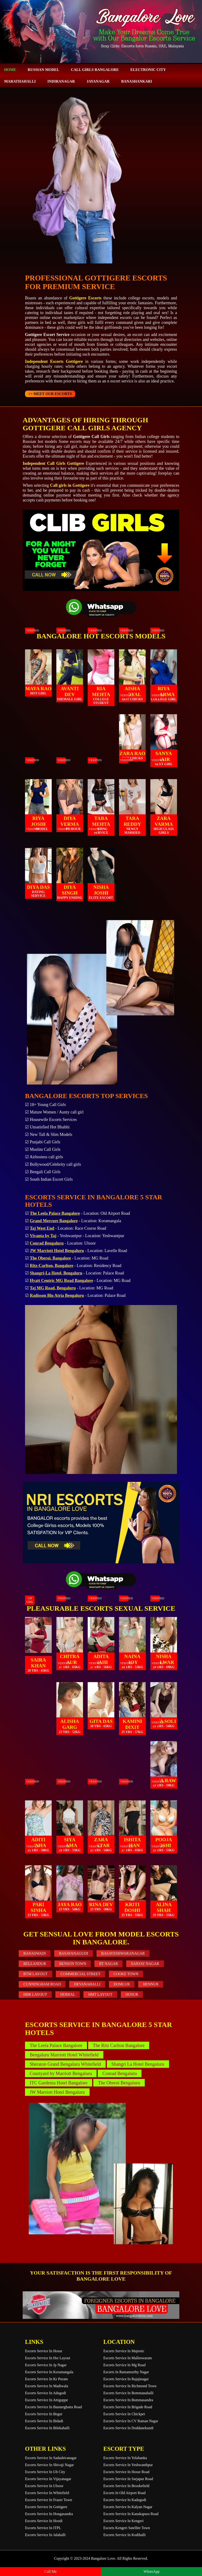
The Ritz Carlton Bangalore (119, 2045)
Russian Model (43, 70)
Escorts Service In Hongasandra (49, 2514)
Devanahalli (87, 1984)
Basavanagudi (73, 1953)
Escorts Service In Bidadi (44, 2421)
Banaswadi (34, 1953)
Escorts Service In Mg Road (124, 2365)
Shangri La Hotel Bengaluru (138, 2064)
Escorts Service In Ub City (45, 2472)
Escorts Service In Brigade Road (127, 2407)
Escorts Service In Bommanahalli (128, 2393)
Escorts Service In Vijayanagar (48, 2479)
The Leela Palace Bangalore (56, 2045)
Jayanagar (98, 81)
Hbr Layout (35, 1994)
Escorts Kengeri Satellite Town (126, 2528)
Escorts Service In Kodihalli (124, 2535)
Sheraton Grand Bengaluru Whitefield (65, 2064)
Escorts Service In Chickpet (124, 2414)
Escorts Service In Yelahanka (125, 2458)
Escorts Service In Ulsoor (44, 2486)
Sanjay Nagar (145, 1964)
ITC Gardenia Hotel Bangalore (58, 2082)
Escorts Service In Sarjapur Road (128, 2479)
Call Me (50, 2571)
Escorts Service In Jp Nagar (46, 2365)
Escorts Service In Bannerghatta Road (53, 2407)
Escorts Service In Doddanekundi (128, 2428)
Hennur (151, 1984)
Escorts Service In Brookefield (126, 2486)
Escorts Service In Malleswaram (127, 2358)
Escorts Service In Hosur (43, 2351)
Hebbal (67, 1994)
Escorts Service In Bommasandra (128, 2400)
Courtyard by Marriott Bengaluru (61, 2073)
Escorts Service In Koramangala (49, 2372)
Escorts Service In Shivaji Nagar (49, 2465)
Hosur (132, 1994)
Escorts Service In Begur (43, 2414)
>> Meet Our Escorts (50, 394)
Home (10, 70)
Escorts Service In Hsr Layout (47, 2358)
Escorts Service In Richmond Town (129, 2386)
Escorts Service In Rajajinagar (126, 2379)
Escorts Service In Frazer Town (48, 2500)
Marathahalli (20, 81)
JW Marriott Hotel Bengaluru (57, 2092)
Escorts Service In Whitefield (47, 2493)
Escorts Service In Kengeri (123, 2521)
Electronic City (148, 70)
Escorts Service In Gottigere (46, 2507)
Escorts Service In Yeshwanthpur (128, 2465)
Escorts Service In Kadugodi (124, 2500)
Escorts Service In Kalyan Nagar (127, 2507)
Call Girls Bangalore (95, 70)
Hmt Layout (100, 1994)
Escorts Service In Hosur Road (126, 2472)
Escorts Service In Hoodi (43, 2521)
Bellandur (34, 1964)
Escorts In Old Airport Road (124, 2493)
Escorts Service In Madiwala (46, 2386)
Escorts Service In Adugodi (45, 2393)
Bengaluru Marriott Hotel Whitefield (64, 2054)
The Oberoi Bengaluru (119, 2082)
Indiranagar (61, 81)
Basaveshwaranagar (123, 1953)
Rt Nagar (108, 1964)
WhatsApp (151, 2571)
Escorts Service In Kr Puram (46, 2379)
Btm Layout (35, 1974)
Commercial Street (81, 1974)
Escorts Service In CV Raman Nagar (130, 2421)
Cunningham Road (42, 1984)
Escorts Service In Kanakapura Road (130, 2514)
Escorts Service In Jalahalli (45, 2535)
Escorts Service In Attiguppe (46, 2400)
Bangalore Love (103, 2558)
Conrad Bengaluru (119, 2073)
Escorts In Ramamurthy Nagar (126, 2372)
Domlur (122, 1984)
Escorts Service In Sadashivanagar (51, 2458)
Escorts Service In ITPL (43, 2528)
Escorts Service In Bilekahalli (47, 2428)
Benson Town (72, 1964)
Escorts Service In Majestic (123, 2351)
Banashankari (136, 81)
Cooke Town (126, 1974)
